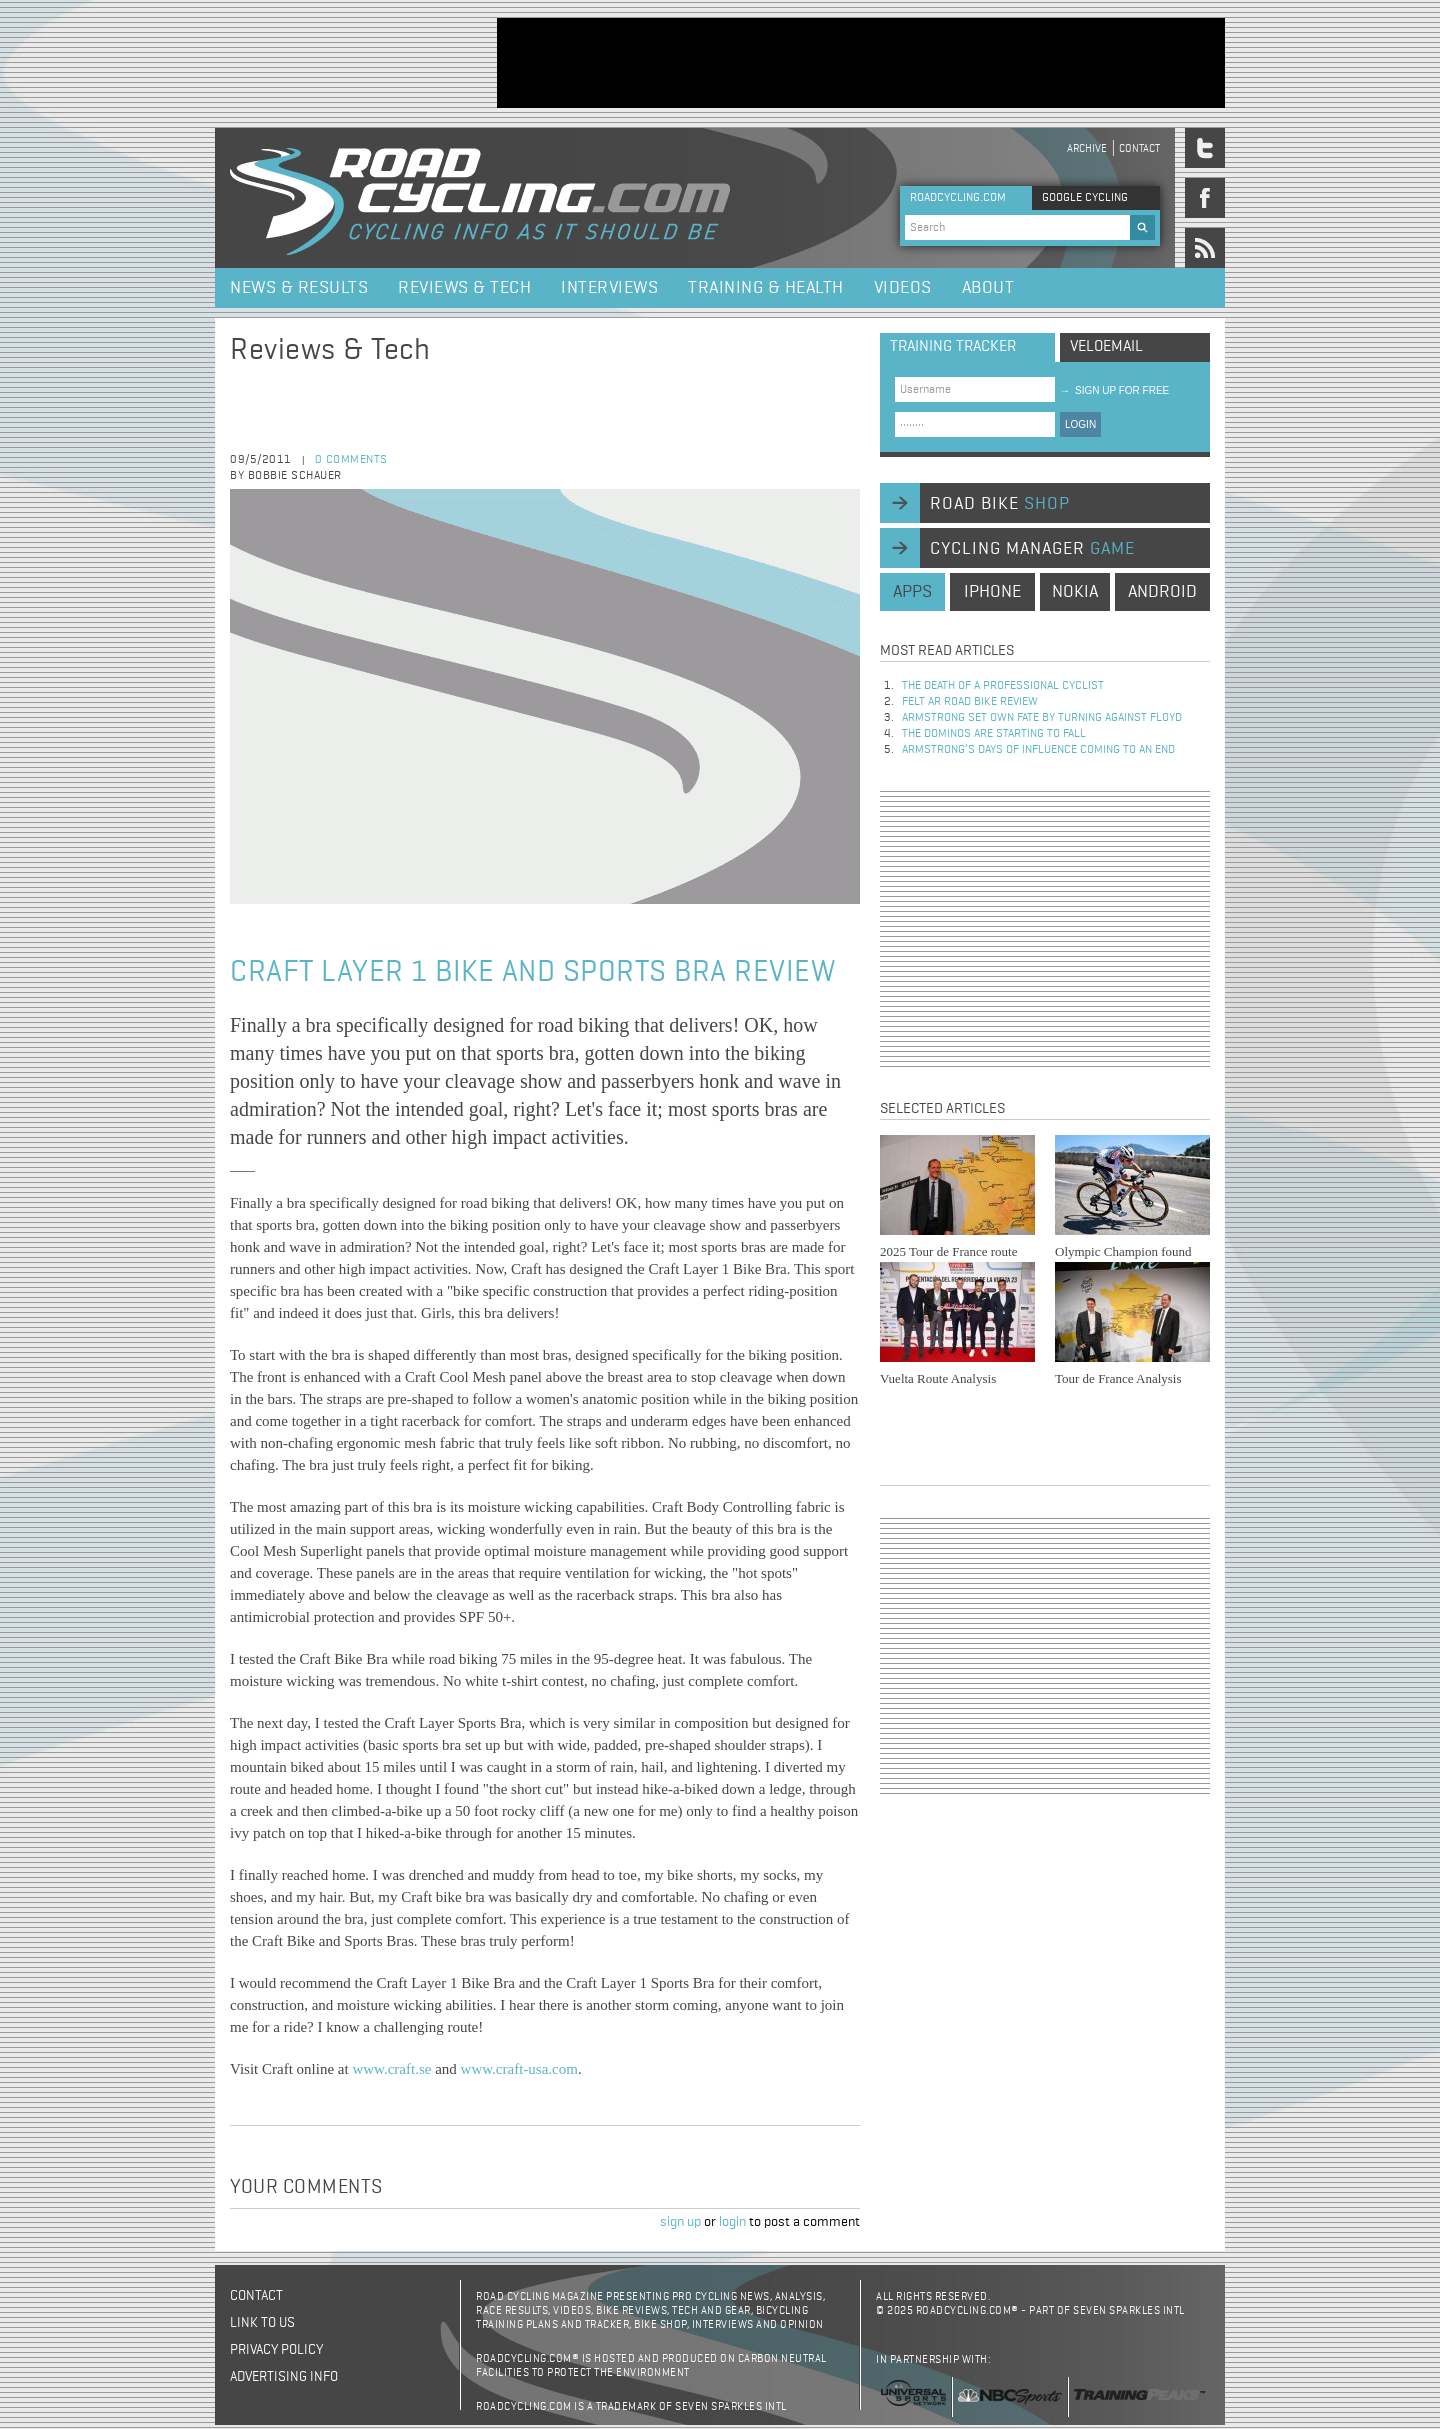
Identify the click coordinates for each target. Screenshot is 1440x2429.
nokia (1075, 592)
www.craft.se (391, 2069)
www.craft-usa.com (519, 2069)
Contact (1139, 148)
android (1162, 592)
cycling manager (1032, 549)
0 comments (351, 460)
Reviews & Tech (464, 288)
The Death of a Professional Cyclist (1003, 686)
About (988, 288)
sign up (680, 2222)
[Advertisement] (861, 63)
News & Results (299, 288)
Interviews (609, 288)
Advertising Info (284, 2377)
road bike (1000, 504)
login (732, 2222)
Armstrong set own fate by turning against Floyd (1042, 718)
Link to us (262, 2323)
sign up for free (1114, 390)
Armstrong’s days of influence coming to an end (1038, 750)
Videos (903, 288)
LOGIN (1080, 424)
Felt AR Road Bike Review (970, 702)
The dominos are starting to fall (994, 734)
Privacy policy (276, 2350)
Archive (1087, 148)
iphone (992, 592)
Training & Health (766, 288)
